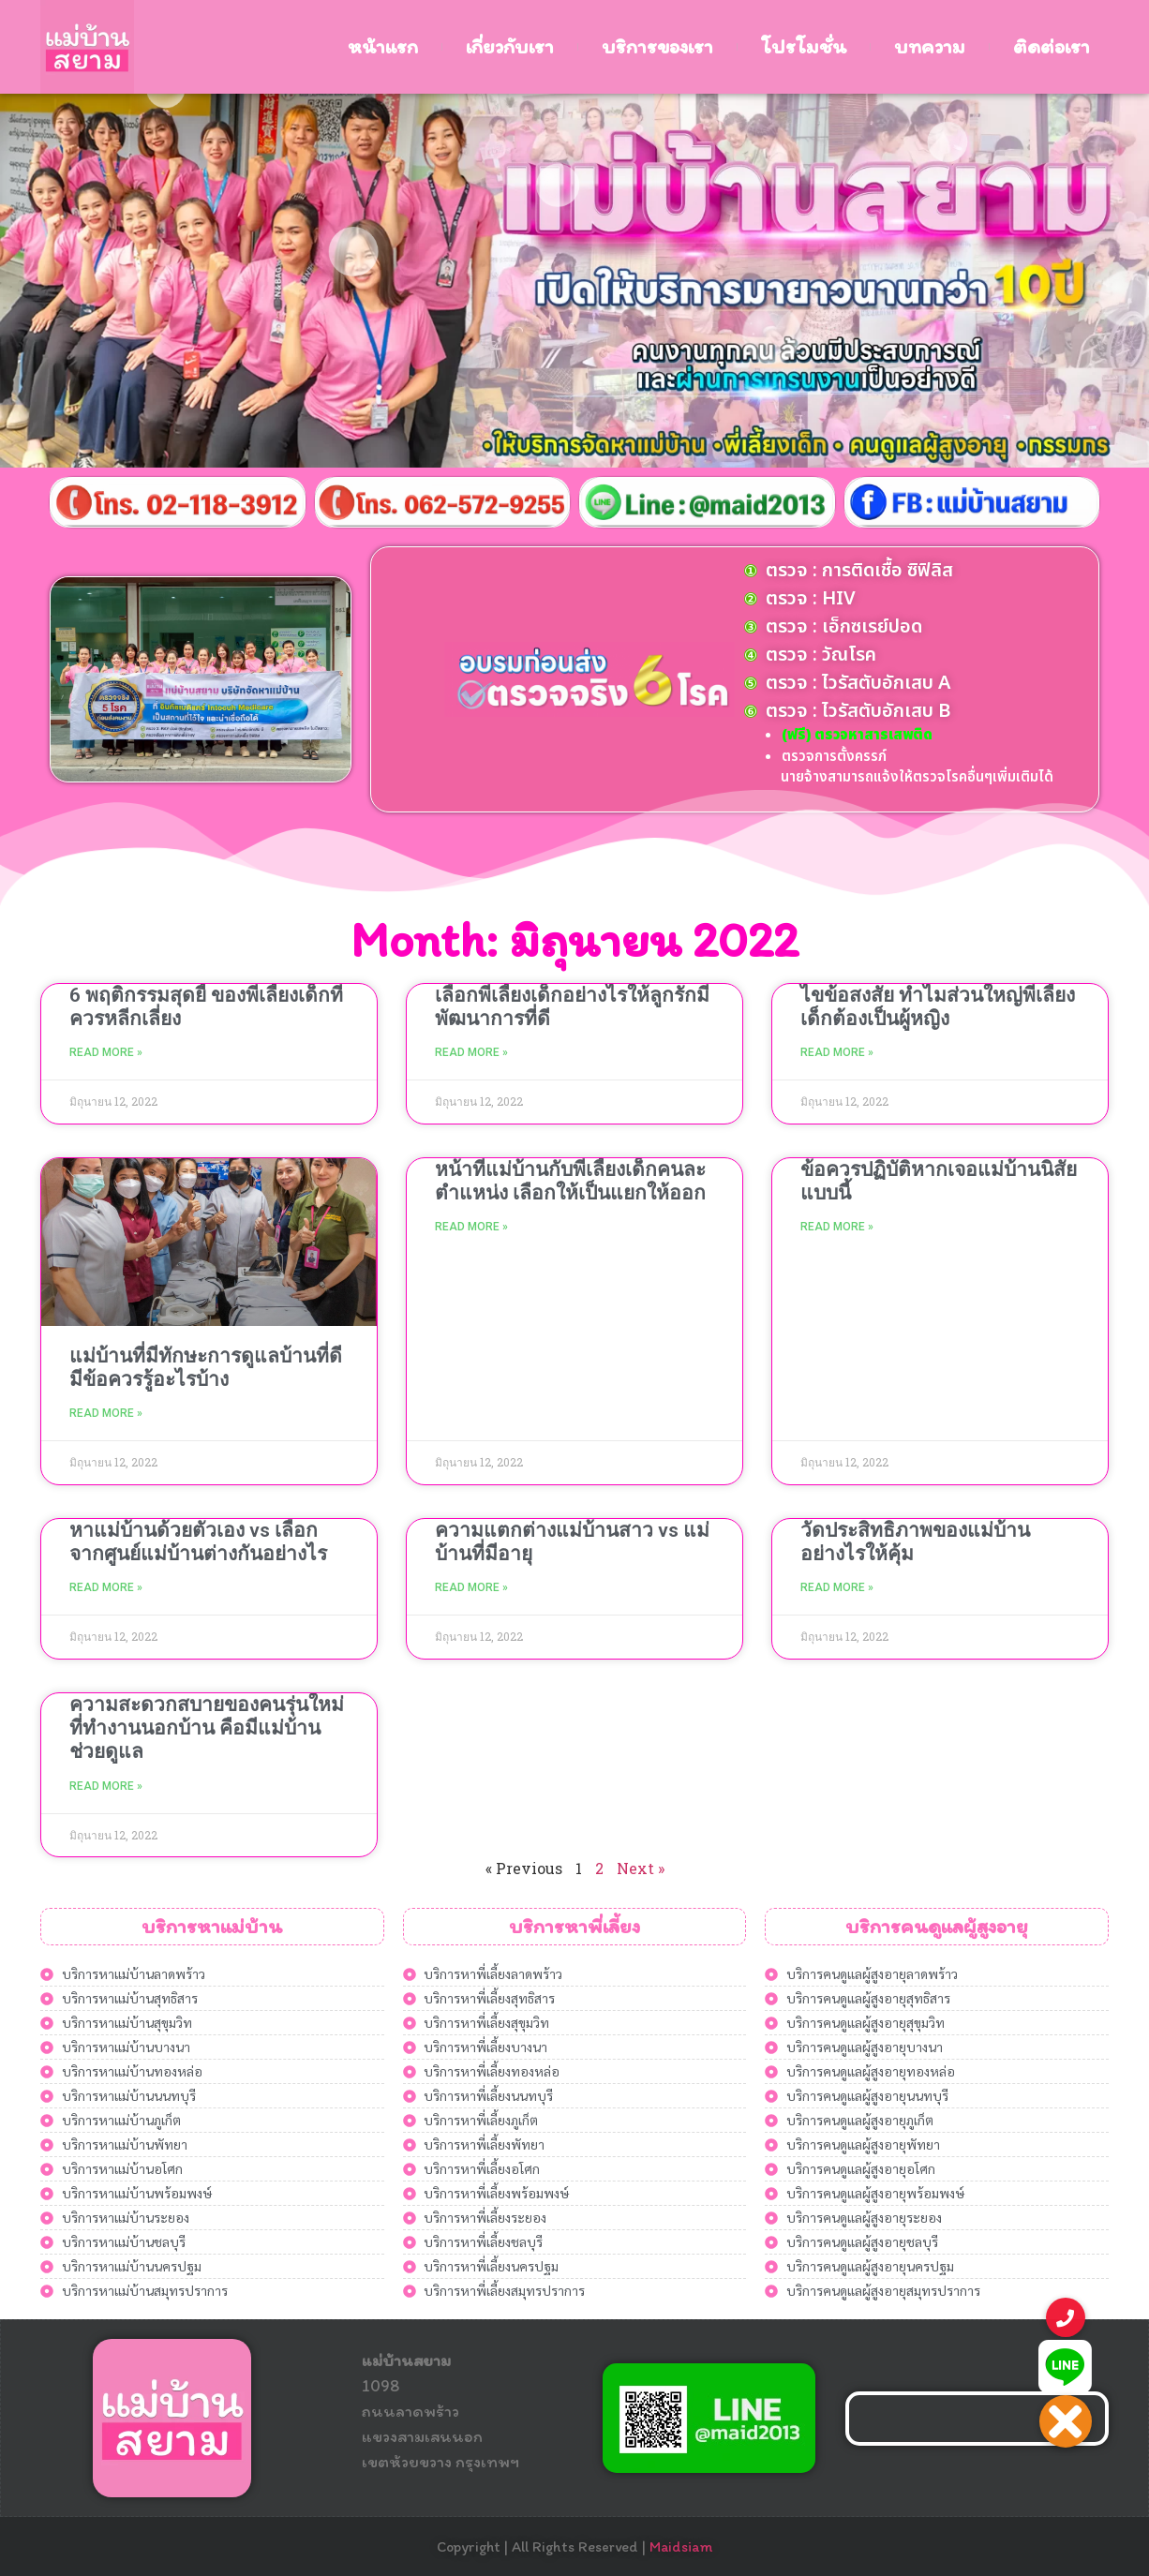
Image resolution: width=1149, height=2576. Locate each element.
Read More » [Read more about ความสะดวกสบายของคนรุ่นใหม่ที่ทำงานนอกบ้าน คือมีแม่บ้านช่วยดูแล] (105, 1786)
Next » (640, 1868)
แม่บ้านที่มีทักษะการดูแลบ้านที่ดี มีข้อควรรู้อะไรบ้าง (205, 1368)
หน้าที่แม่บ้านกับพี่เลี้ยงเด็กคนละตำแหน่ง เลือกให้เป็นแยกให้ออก (570, 1181)
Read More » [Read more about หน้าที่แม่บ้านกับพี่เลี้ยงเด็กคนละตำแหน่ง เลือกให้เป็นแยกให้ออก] (471, 1226)
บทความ (929, 46)
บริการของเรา (657, 46)
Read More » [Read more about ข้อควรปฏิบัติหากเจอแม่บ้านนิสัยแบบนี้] (836, 1226)
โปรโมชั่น (803, 46)
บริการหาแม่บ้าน (212, 1926)
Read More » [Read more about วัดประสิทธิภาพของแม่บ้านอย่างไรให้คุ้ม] (836, 1587)
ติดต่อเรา (1051, 46)
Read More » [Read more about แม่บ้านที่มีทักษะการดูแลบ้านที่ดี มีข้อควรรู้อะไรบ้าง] (105, 1413)
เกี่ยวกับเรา (510, 46)
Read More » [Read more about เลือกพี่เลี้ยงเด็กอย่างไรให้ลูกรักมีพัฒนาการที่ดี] (471, 1052)
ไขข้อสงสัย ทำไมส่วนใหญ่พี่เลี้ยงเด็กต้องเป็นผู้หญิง (937, 1007)
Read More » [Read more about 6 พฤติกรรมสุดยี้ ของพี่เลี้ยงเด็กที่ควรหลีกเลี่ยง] (105, 1052)
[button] (1065, 2421)
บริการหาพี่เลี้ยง (574, 1926)
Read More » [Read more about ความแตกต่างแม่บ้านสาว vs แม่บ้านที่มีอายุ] (471, 1587)
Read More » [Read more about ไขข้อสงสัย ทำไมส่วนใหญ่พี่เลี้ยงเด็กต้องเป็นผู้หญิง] (836, 1052)
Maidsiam (680, 2546)
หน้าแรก (383, 46)
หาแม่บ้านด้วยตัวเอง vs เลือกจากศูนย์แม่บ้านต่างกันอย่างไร (198, 1542)
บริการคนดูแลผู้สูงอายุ (936, 1926)
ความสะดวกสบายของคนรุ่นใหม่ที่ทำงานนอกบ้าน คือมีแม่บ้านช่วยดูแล (206, 1728)
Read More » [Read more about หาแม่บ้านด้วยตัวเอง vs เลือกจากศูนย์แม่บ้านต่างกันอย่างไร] (105, 1587)
